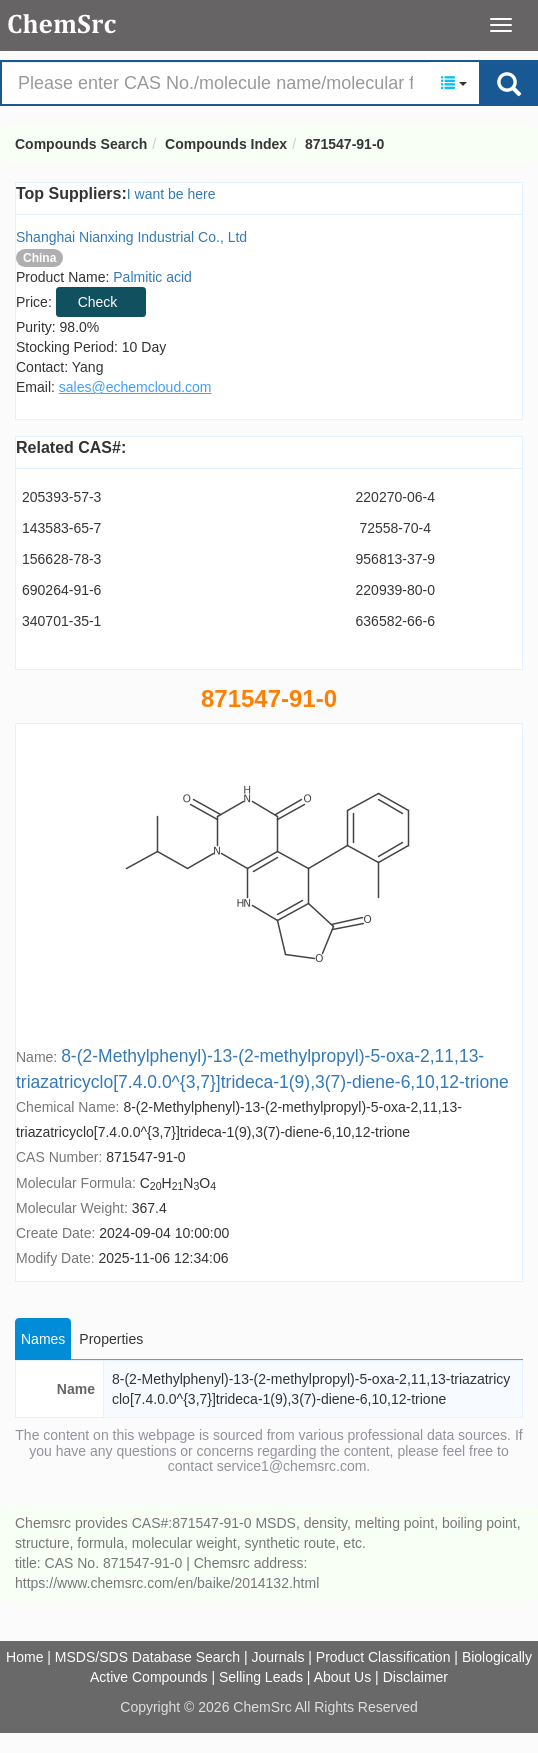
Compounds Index (226, 144)
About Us (343, 1677)
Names (43, 1339)
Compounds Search (62, 24)
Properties (111, 1339)
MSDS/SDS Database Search (147, 1657)
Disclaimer (415, 1677)
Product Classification (383, 1657)
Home (24, 1657)
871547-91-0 (344, 144)
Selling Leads (261, 1677)
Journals (277, 1657)
